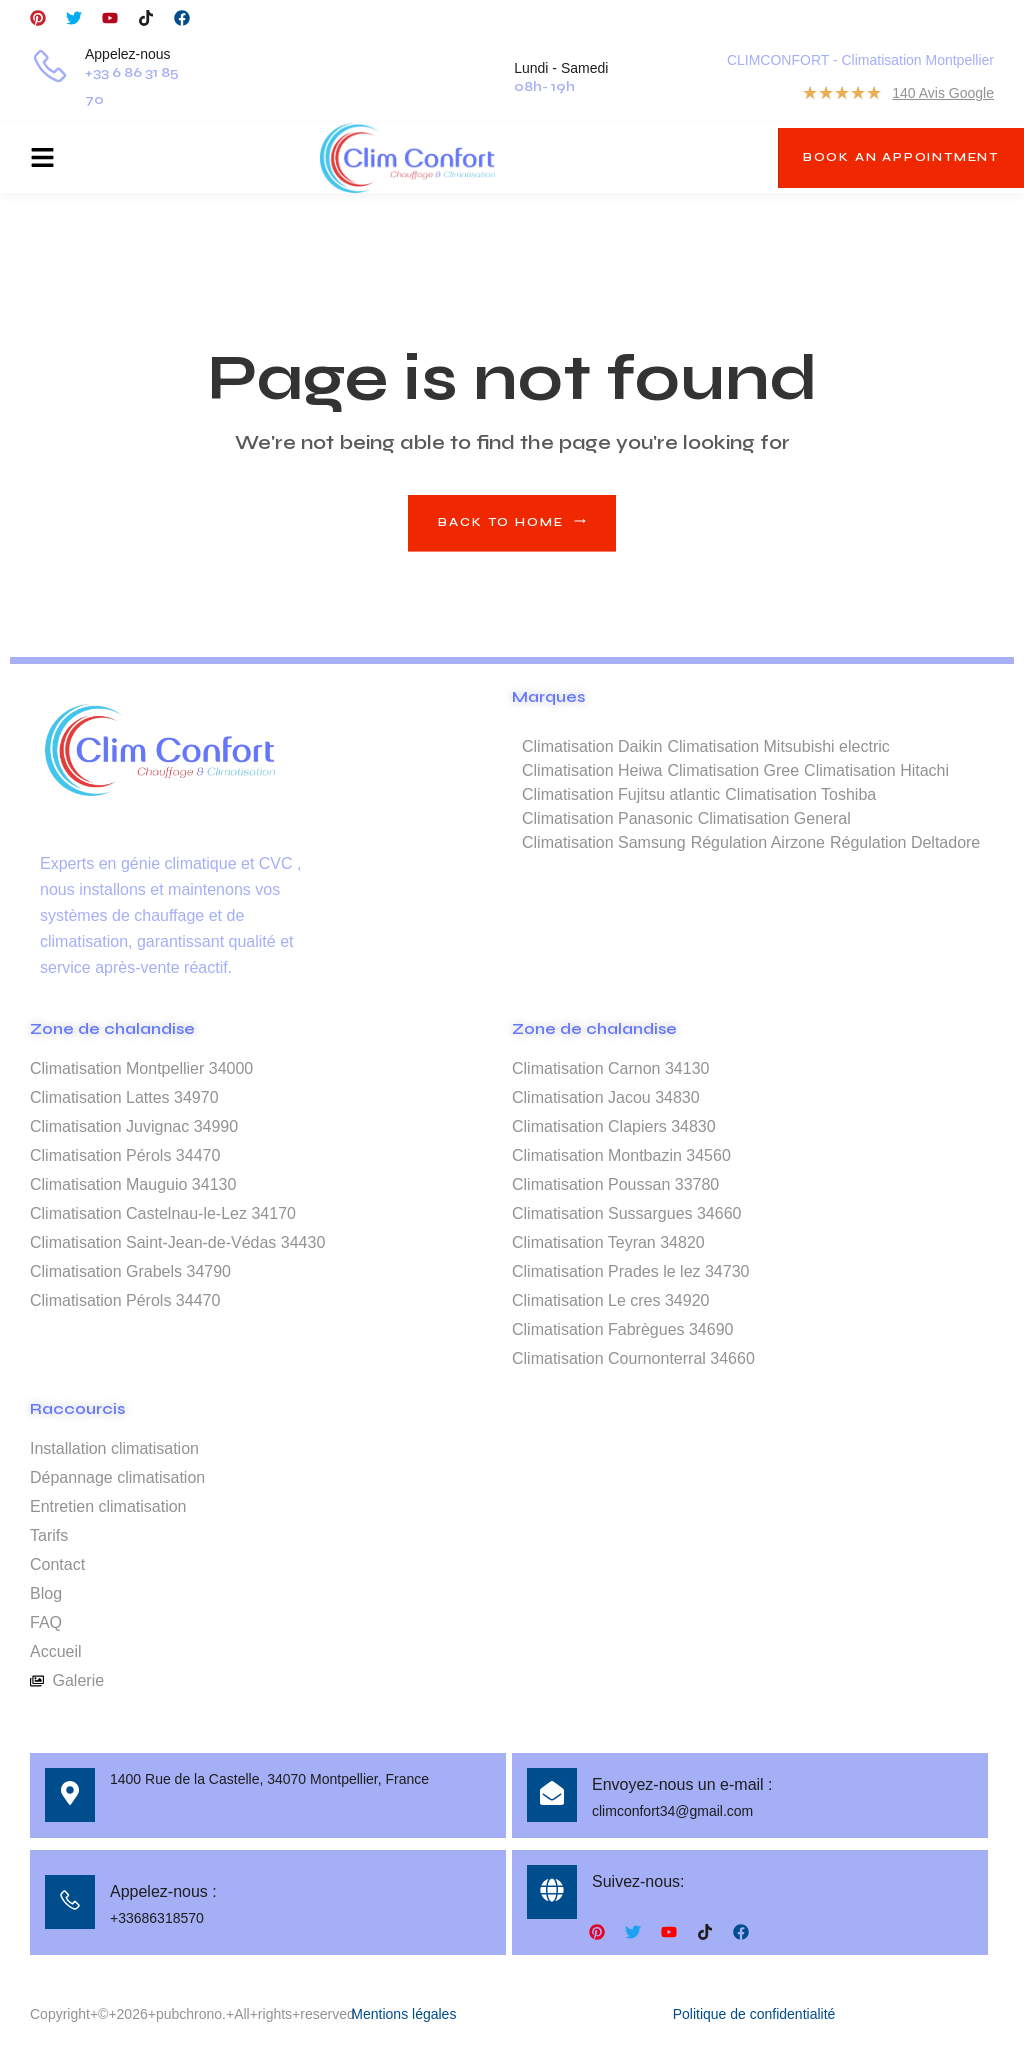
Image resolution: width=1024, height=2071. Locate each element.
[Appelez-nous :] (70, 1902)
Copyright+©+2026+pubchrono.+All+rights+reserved (192, 2014)
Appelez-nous (128, 54)
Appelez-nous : (163, 1891)
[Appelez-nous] (50, 69)
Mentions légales (403, 2014)
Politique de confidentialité (754, 2014)
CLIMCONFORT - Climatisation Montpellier (860, 60)
